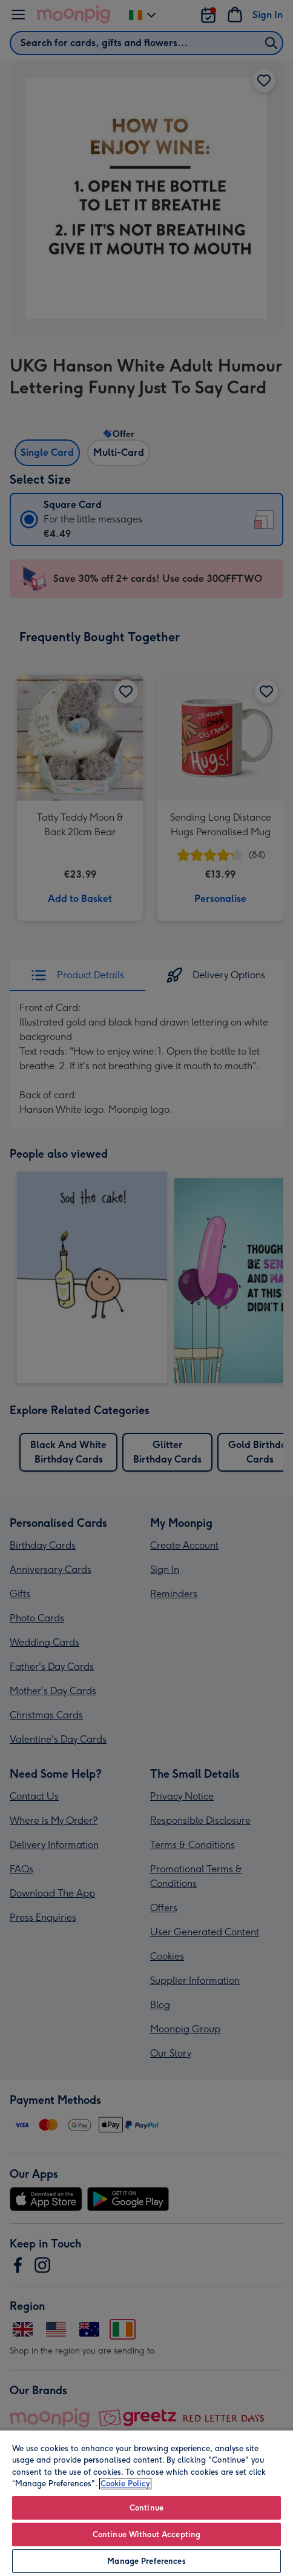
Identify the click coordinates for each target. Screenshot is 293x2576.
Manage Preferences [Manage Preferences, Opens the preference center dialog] (146, 2561)
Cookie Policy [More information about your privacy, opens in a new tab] (125, 2483)
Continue (146, 2507)
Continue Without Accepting (146, 2534)
